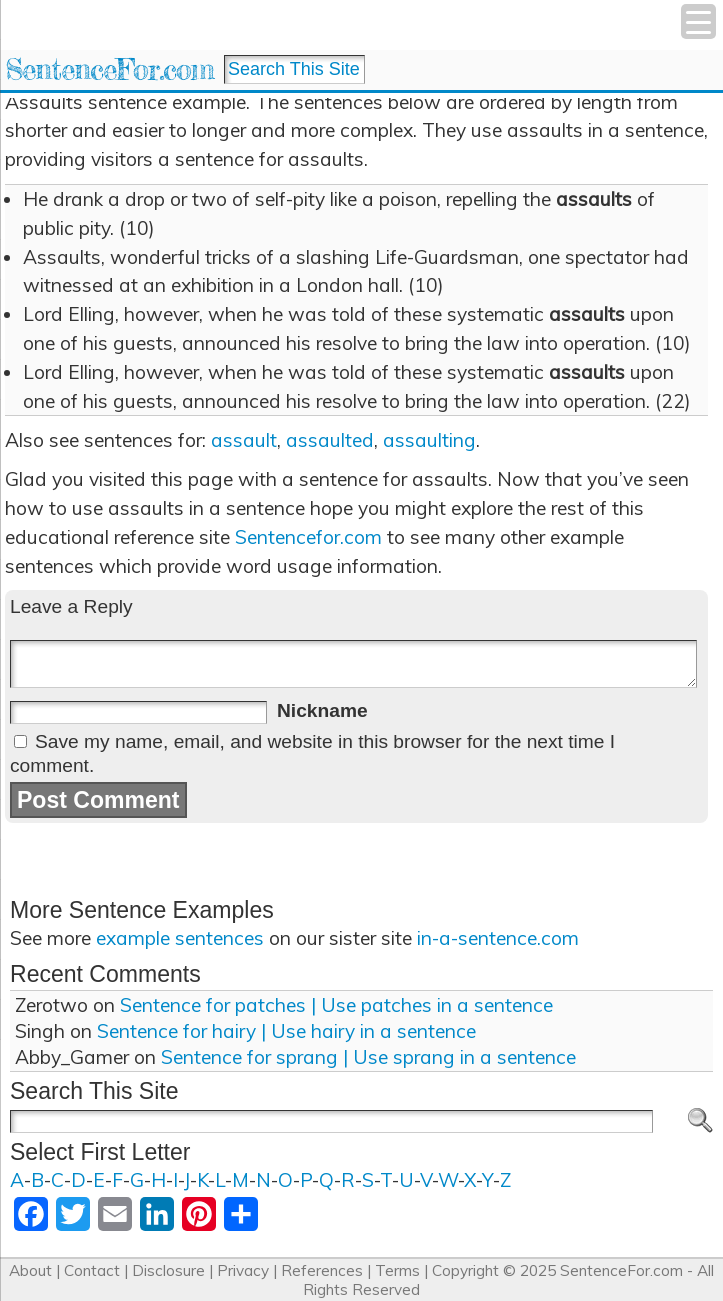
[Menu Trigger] (698, 21)
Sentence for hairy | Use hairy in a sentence (286, 1031)
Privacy (243, 1270)
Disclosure (168, 1270)
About (30, 1270)
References (322, 1270)
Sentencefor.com (308, 537)
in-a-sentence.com (498, 938)
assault (244, 440)
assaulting (429, 440)
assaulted (330, 440)
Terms (397, 1270)
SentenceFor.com (109, 69)
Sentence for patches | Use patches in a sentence (336, 1005)
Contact (92, 1270)
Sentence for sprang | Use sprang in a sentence (368, 1057)
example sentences (180, 938)
